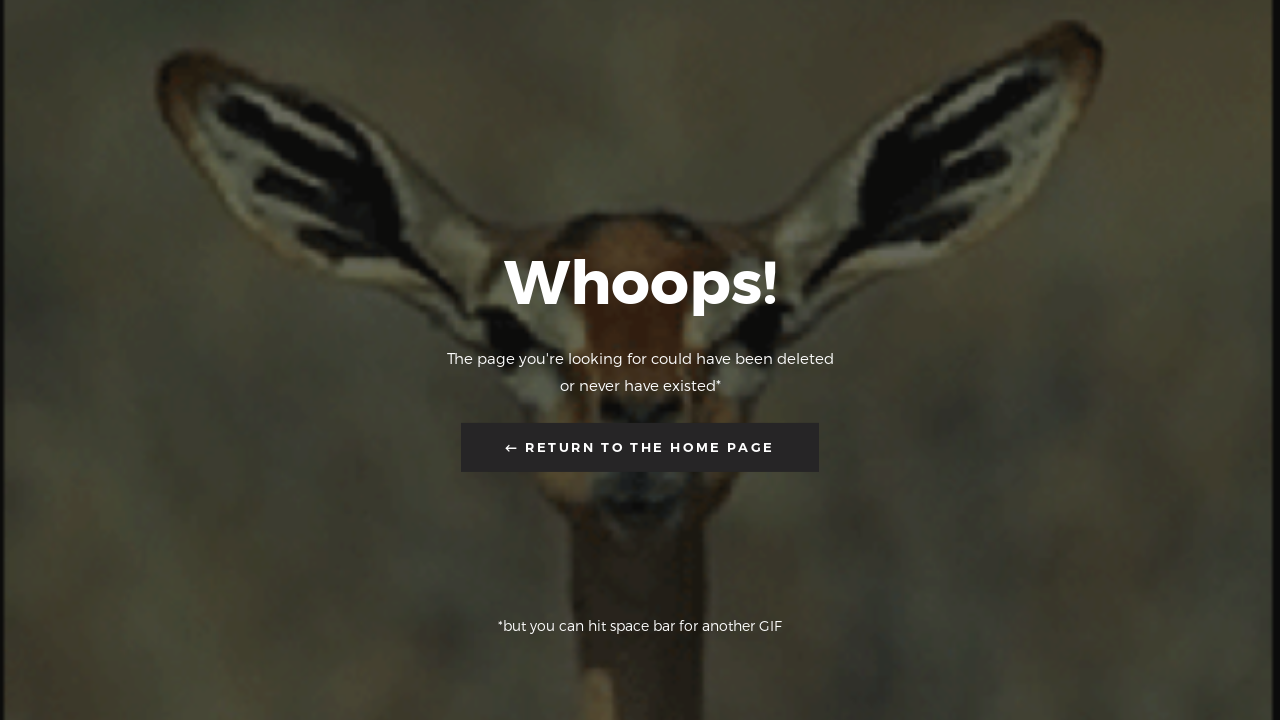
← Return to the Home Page (640, 447)
